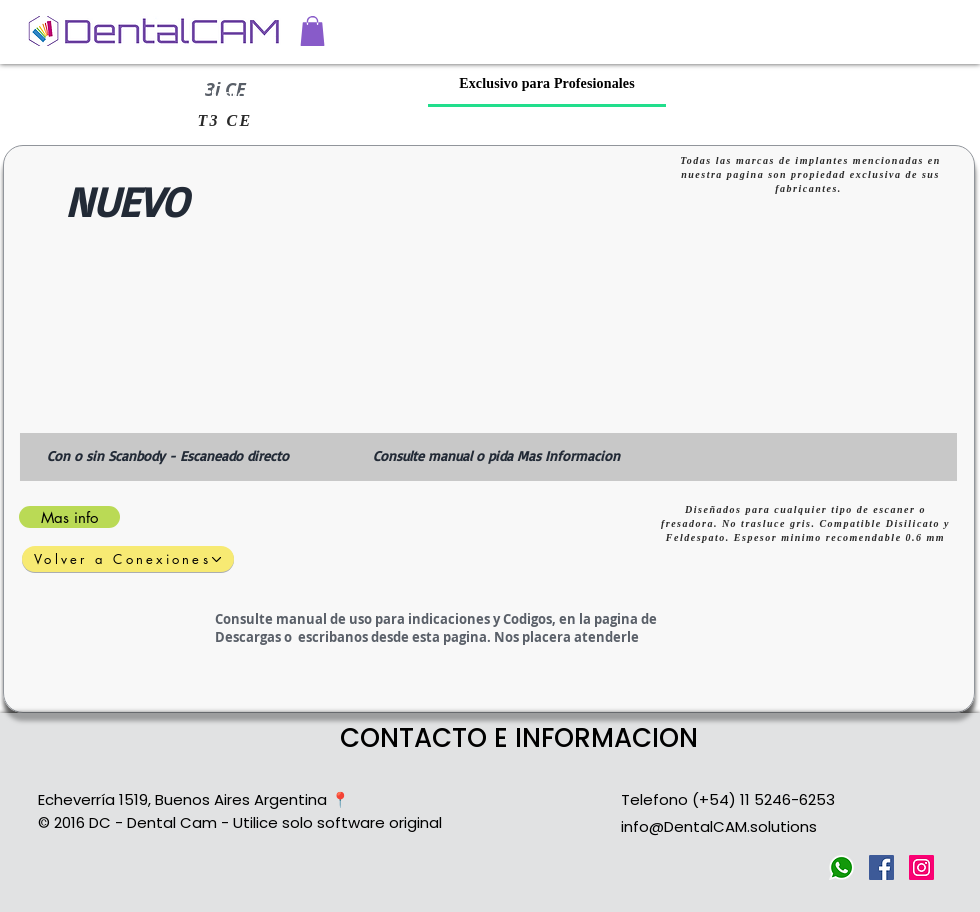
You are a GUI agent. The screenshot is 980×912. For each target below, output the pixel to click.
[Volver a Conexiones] (128, 559)
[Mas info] (69, 517)
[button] (312, 31)
